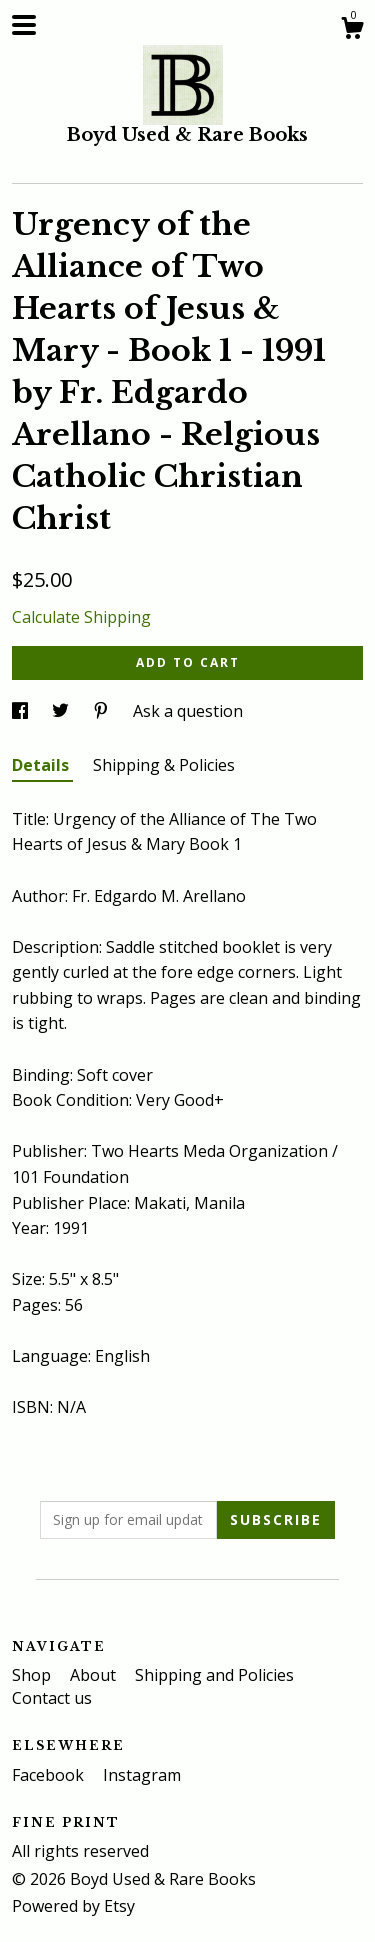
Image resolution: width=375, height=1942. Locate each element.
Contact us (52, 1698)
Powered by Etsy (73, 1906)
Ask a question (188, 711)
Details (42, 765)
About (95, 1675)
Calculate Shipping (81, 617)
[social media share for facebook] (22, 711)
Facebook (50, 1775)
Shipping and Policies (214, 1675)
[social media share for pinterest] (103, 711)
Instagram (142, 1775)
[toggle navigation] (24, 25)
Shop (33, 1675)
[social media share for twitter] (62, 711)
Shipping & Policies (164, 765)
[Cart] (352, 30)
